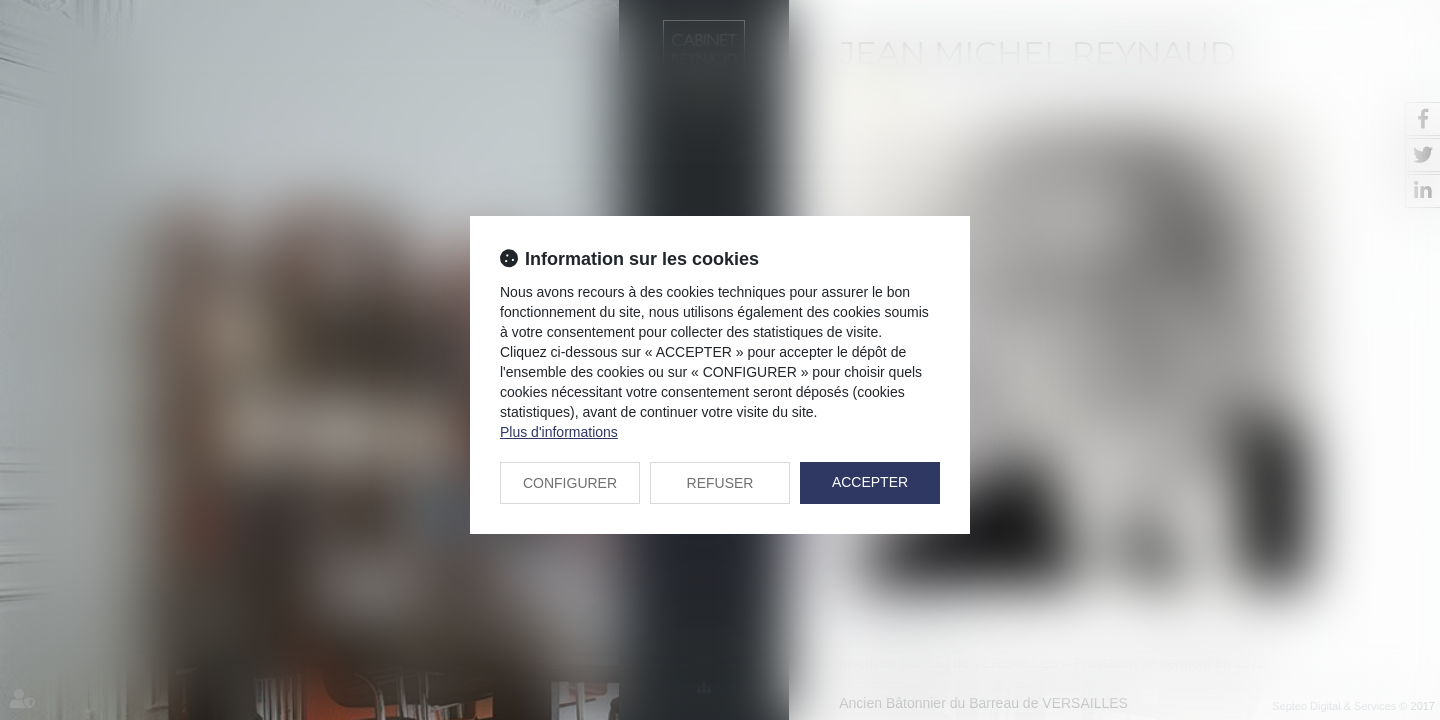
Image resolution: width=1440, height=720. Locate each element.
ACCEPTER (870, 482)
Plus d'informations (559, 432)
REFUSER (720, 483)
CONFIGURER (570, 483)
